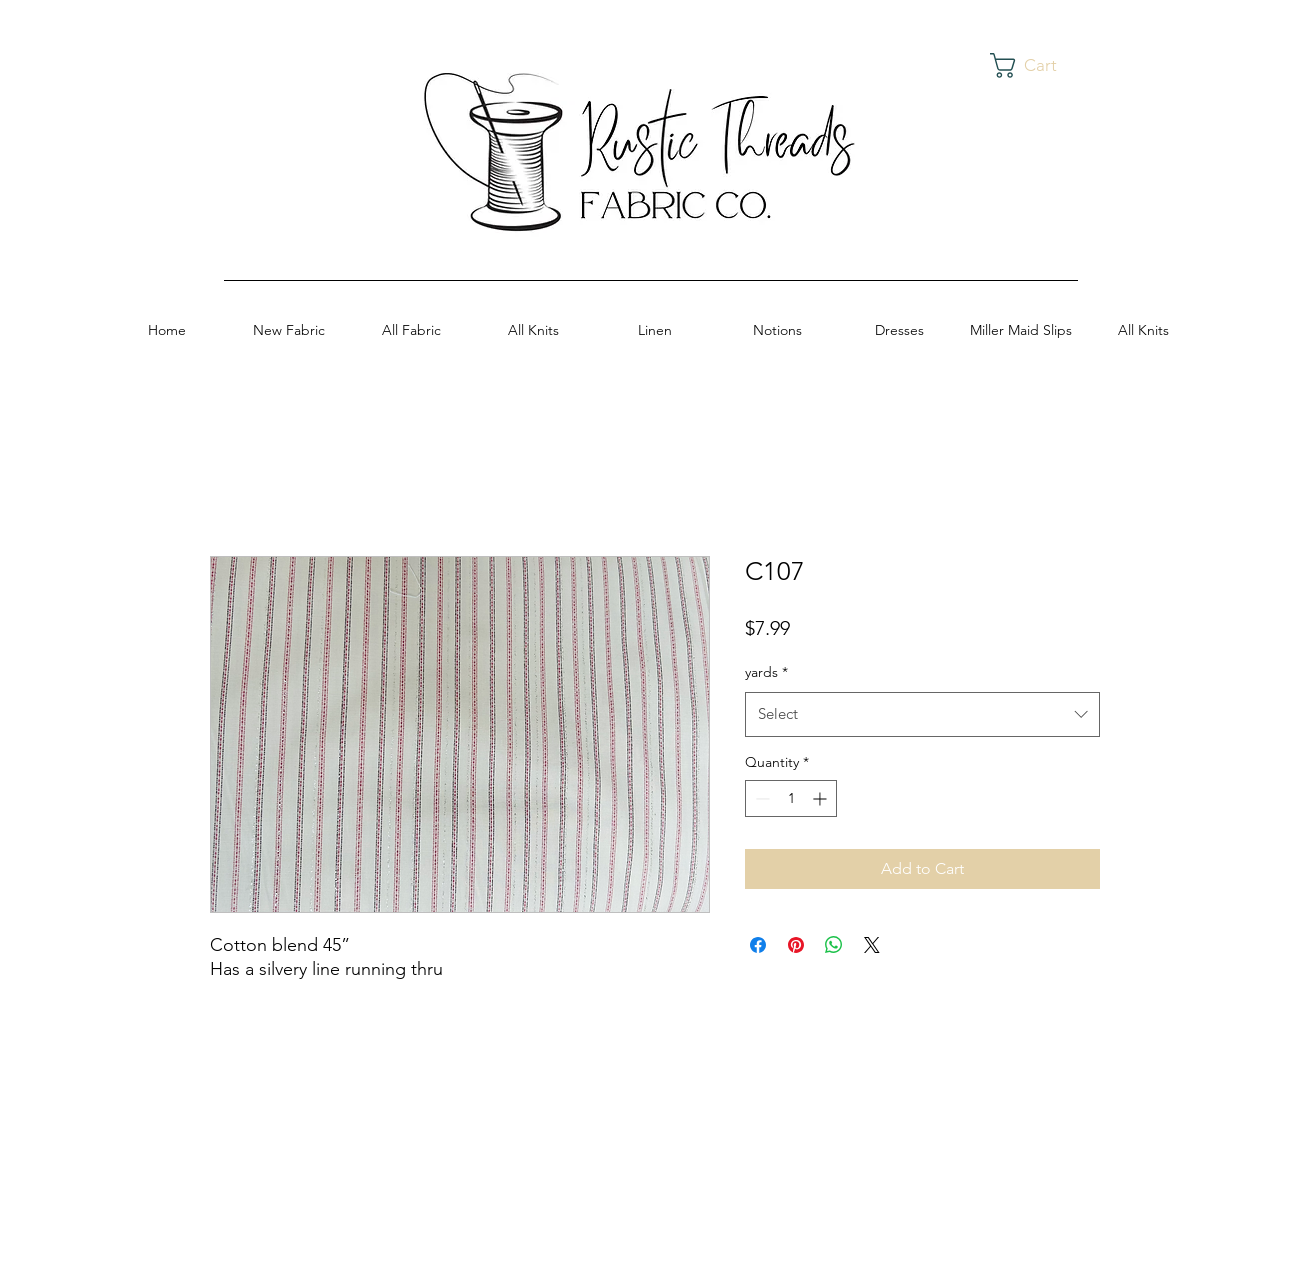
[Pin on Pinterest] (796, 945)
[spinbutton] (791, 798)
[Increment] (821, 798)
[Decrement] (760, 798)
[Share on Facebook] (758, 945)
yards (766, 672)
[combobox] (922, 714)
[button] (1038, 65)
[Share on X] (872, 945)
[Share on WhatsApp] (834, 945)
